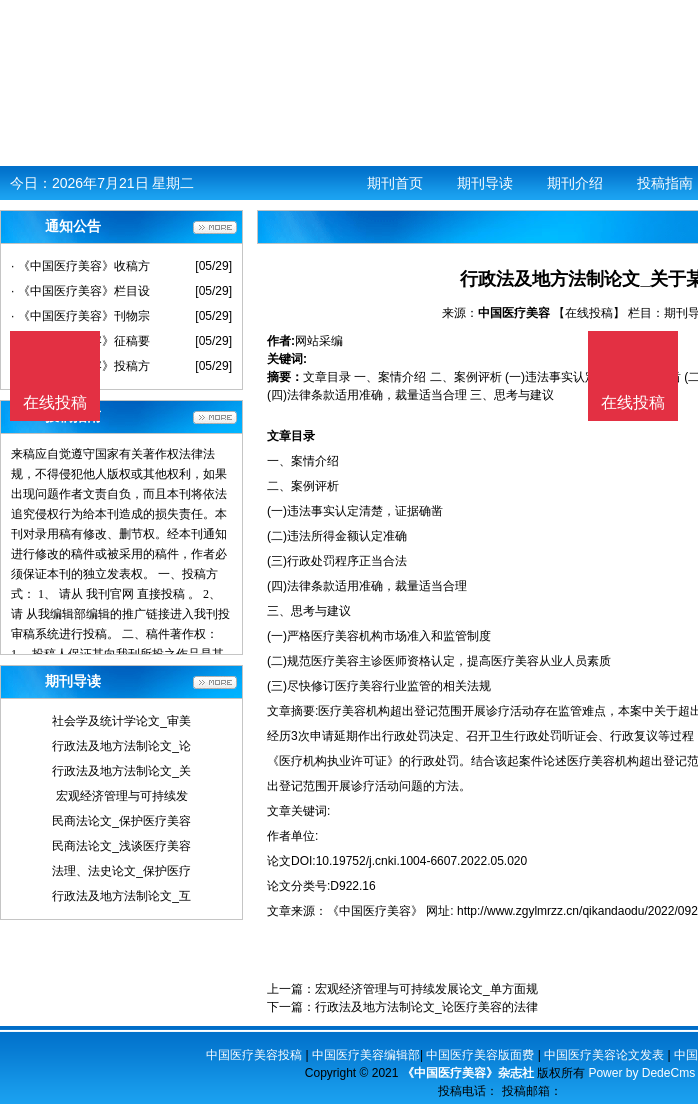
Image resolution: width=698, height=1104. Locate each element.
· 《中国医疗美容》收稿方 (80, 266)
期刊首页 (395, 183)
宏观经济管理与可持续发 (122, 796)
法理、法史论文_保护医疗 (121, 871)
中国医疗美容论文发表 (604, 1055)
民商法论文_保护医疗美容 (121, 821)
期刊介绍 (575, 183)
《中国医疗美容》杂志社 (468, 1073)
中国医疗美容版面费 (480, 1055)
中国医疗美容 (514, 313)
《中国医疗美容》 (375, 911)
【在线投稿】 (589, 313)
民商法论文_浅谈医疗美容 (121, 846)
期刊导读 (485, 183)
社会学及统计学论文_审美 (121, 721)
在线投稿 (633, 402)
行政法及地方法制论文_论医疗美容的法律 (426, 1007)
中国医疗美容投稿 (254, 1055)
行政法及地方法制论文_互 (121, 896)
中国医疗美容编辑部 (366, 1055)
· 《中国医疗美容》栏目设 (80, 291)
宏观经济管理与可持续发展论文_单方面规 (426, 989)
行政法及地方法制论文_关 (121, 771)
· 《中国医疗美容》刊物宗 (80, 316)
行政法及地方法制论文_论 (121, 746)
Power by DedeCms (641, 1073)
